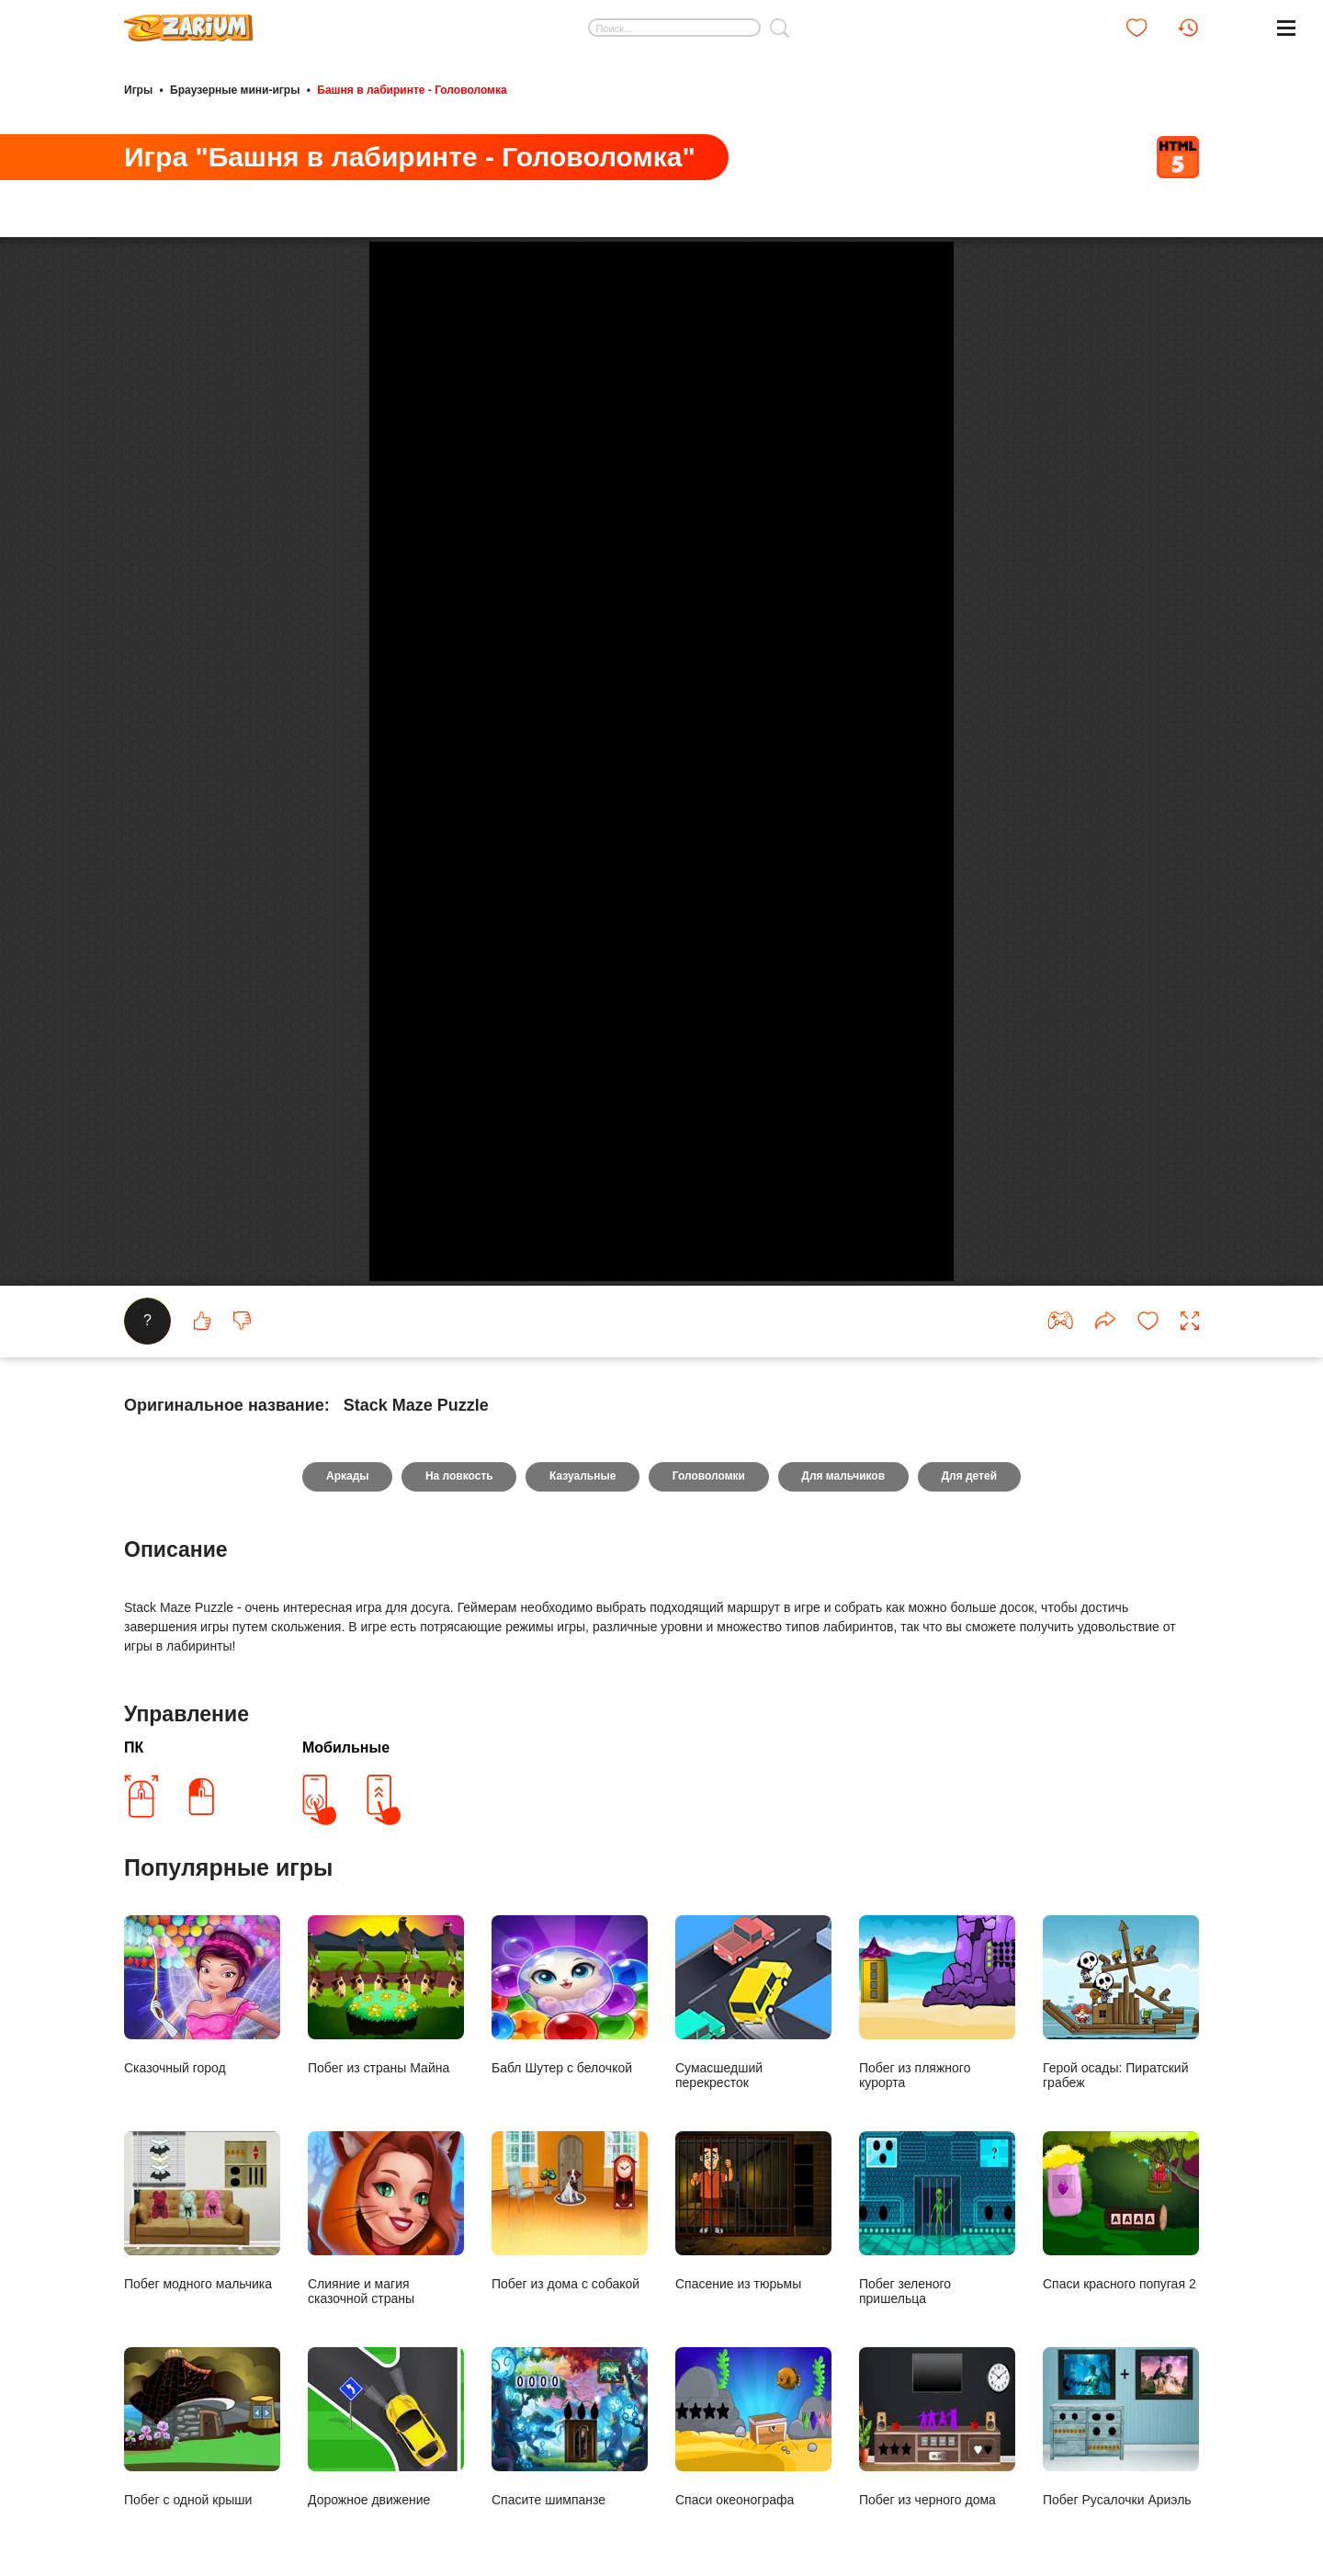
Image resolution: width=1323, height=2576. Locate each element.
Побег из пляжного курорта (937, 2191)
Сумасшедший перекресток (753, 2191)
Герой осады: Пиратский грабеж (1121, 2191)
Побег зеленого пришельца (937, 2407)
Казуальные (582, 1665)
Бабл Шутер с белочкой (570, 2184)
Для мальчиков (844, 1665)
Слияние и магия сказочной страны (386, 2407)
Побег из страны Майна (386, 2184)
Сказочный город (202, 2184)
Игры (138, 90)
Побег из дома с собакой (570, 2400)
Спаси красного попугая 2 (1121, 2400)
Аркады (346, 1665)
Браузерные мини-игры (235, 90)
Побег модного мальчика (202, 2400)
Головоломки (709, 1665)
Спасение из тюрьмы (753, 2400)
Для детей (971, 1665)
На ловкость (458, 1665)
